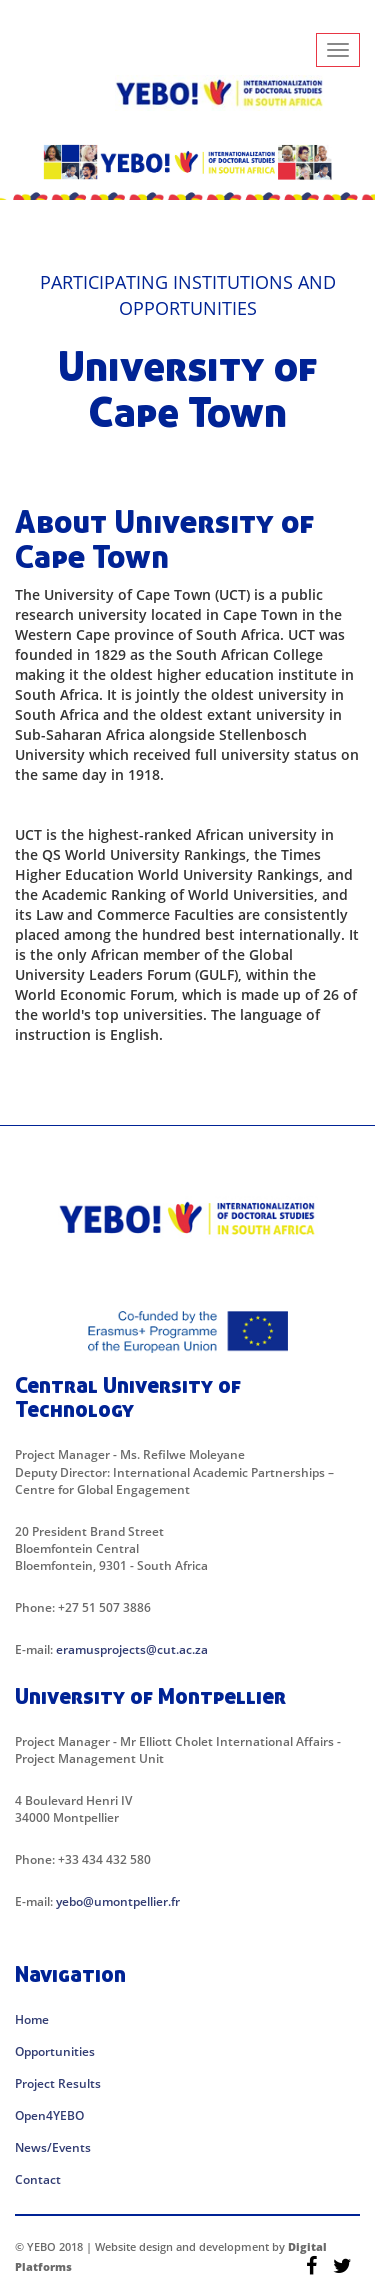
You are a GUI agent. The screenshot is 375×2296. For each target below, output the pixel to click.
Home (32, 2019)
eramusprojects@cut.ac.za (132, 1649)
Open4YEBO (49, 2115)
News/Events (53, 2147)
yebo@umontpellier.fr (118, 1901)
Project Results (58, 2083)
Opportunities (55, 2051)
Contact (38, 2179)
